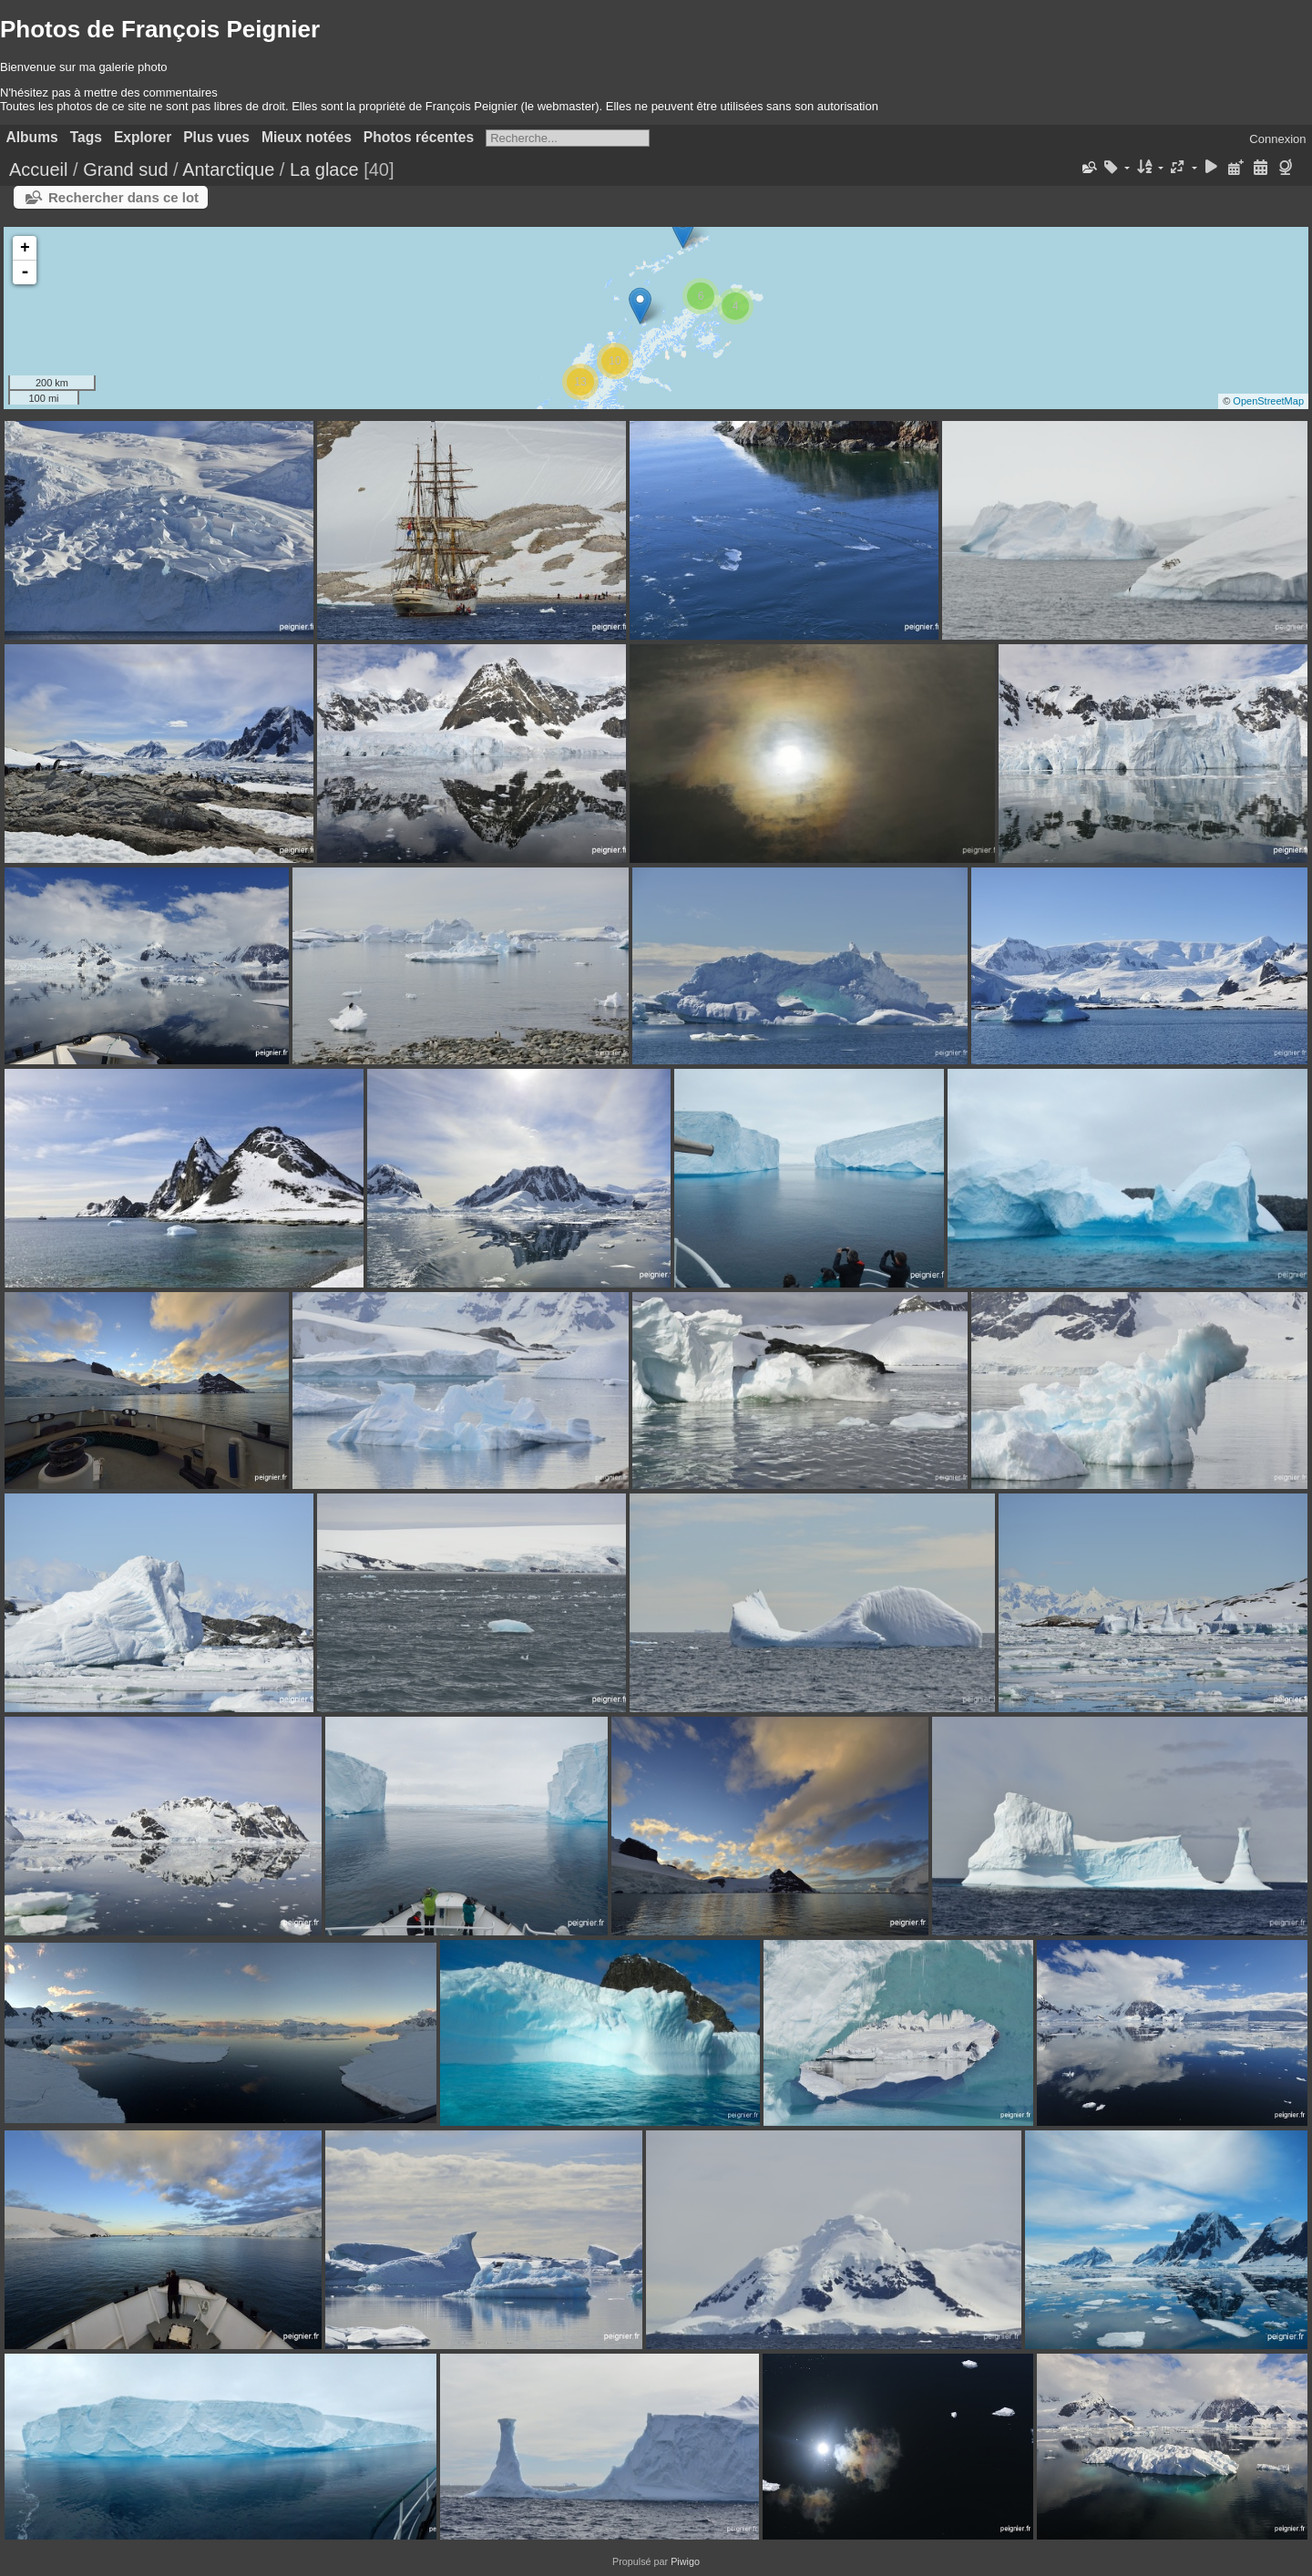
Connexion (1277, 139)
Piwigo (685, 2561)
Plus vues (216, 137)
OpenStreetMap (1268, 400)
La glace (324, 169)
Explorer (142, 137)
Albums (32, 137)
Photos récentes (419, 137)
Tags (86, 137)
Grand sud (125, 169)
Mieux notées (306, 137)
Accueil (38, 169)
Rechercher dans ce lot (123, 197)
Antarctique (228, 169)
